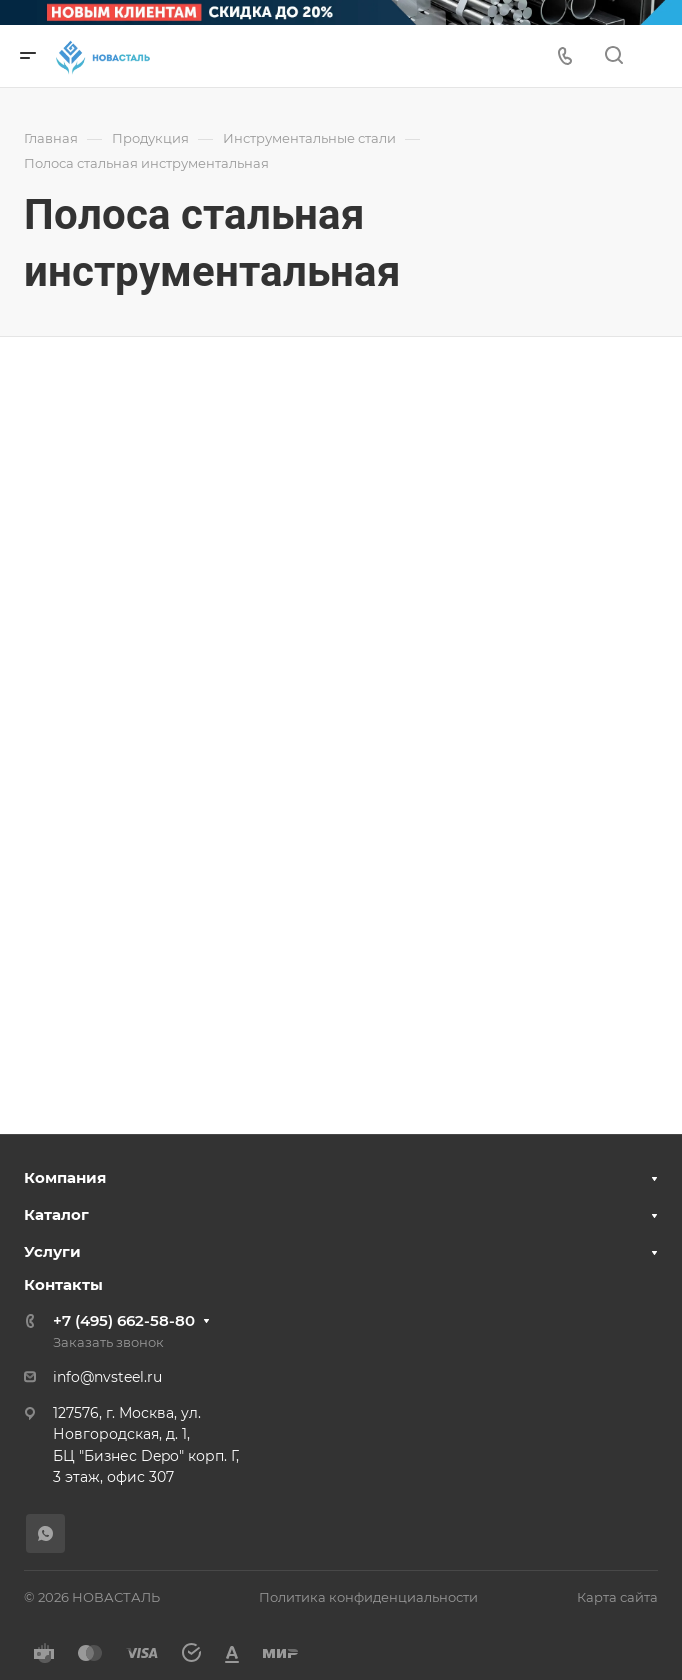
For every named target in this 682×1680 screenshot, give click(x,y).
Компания (65, 1177)
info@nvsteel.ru (107, 1377)
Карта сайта (617, 1597)
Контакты (63, 1284)
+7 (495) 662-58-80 (124, 1320)
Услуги (52, 1251)
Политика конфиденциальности (368, 1597)
